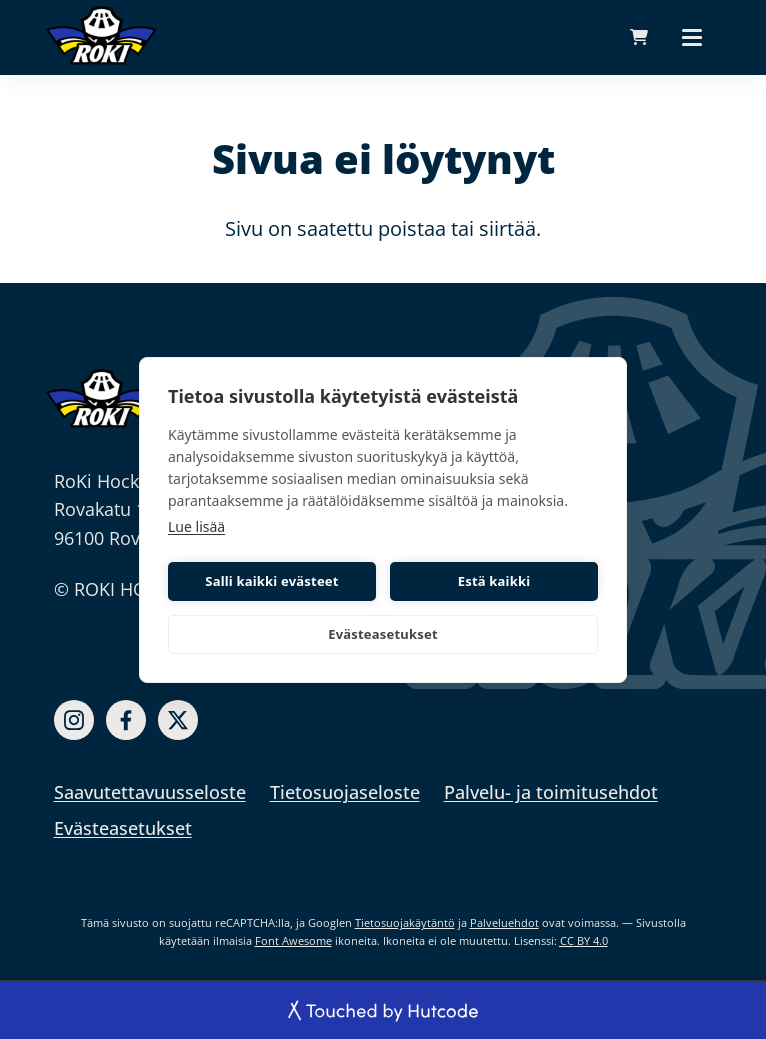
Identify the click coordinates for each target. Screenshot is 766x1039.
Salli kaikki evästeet (271, 581)
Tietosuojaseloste (345, 792)
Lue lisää (196, 526)
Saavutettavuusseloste (150, 792)
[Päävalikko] (692, 37)
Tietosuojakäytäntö (405, 922)
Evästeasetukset (383, 634)
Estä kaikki (494, 581)
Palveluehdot (504, 922)
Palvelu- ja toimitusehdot (551, 792)
